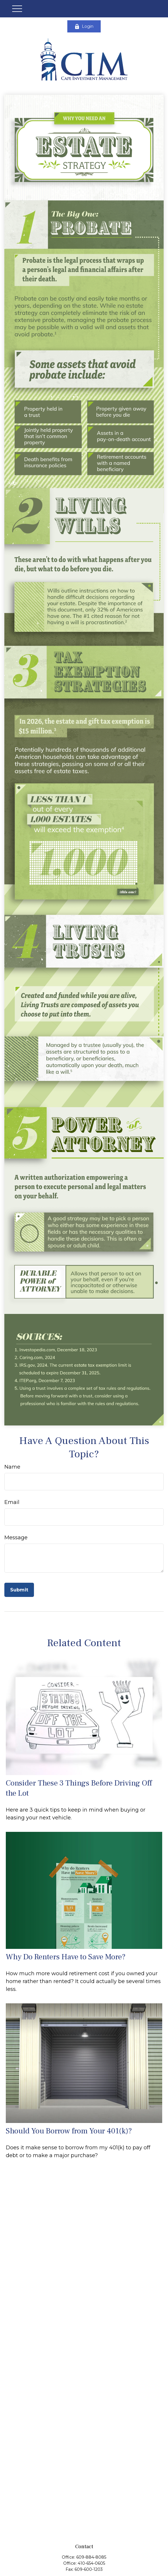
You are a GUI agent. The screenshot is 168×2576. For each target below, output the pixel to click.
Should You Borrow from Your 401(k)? (69, 2131)
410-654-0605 (91, 2563)
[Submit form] (19, 1590)
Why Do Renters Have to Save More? (66, 1957)
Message (16, 1537)
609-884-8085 (91, 2557)
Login (84, 26)
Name (12, 1467)
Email (11, 1502)
